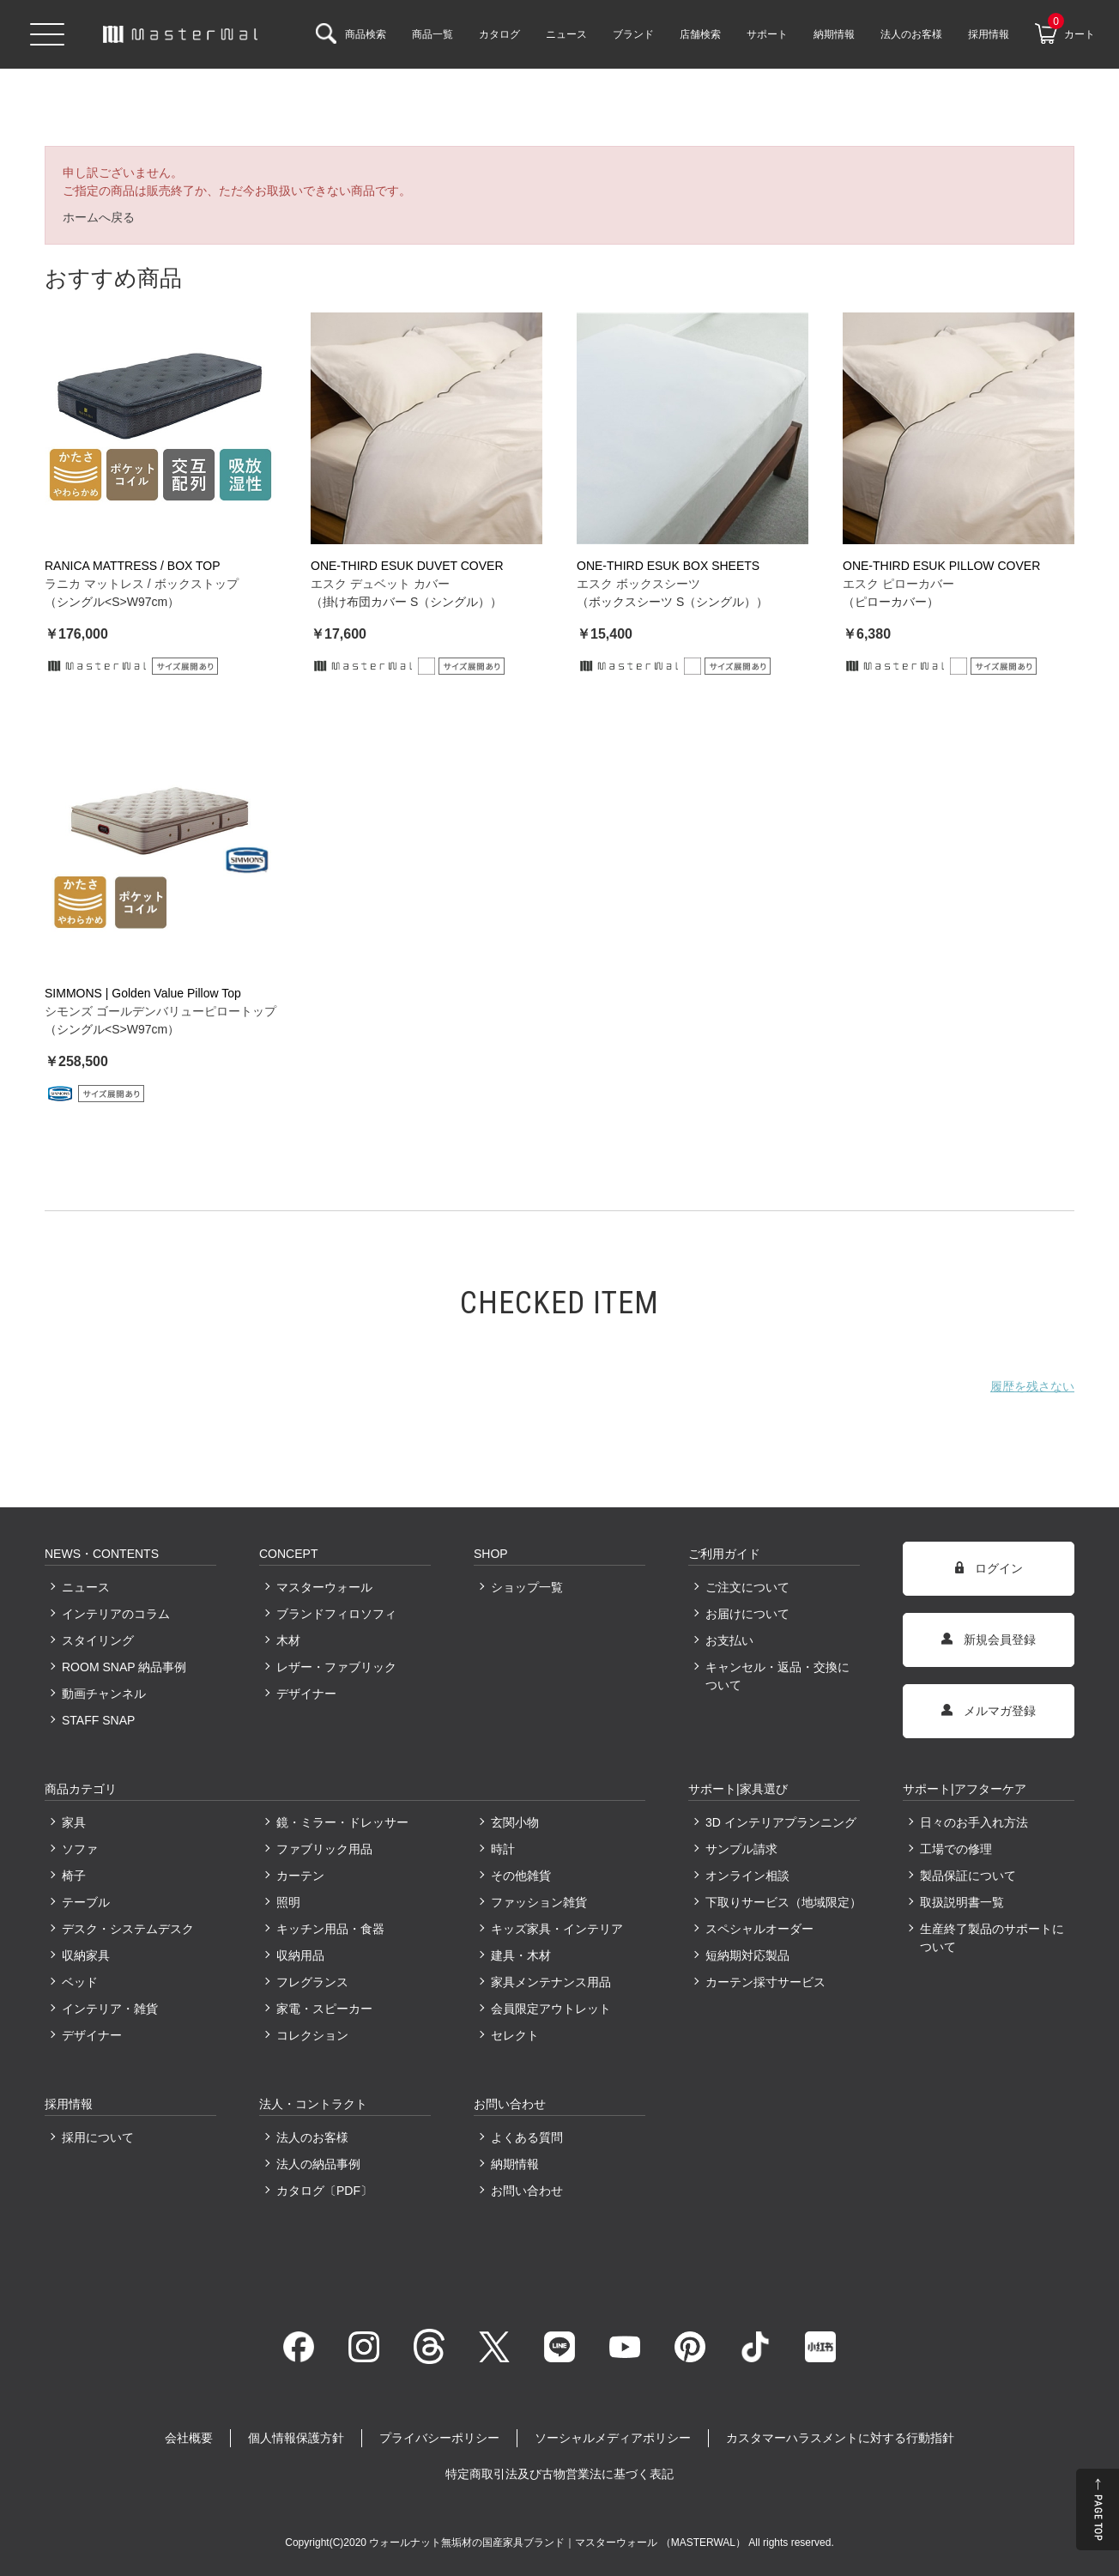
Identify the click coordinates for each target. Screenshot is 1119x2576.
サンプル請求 (741, 1849)
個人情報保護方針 (296, 2438)
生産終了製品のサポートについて (992, 1938)
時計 (503, 1849)
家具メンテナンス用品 (551, 1982)
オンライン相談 (747, 1875)
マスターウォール (324, 1587)
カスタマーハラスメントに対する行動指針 (840, 2438)
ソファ (80, 1849)
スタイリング (98, 1640)
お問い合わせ (527, 2190)
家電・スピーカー (324, 2008)
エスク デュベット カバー (380, 584)
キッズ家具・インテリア (557, 1929)
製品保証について (968, 1875)
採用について (98, 2137)
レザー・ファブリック (336, 1667)
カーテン (300, 1875)
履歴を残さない (1032, 1386)
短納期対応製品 (747, 1955)
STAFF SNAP (98, 1720)
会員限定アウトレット (551, 2008)
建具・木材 (521, 1955)
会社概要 (189, 2438)
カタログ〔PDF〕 (324, 2190)
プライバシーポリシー (439, 2438)
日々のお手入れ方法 (974, 1822)
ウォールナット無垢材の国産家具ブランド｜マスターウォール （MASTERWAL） (558, 2543)
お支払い (729, 1640)
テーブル (86, 1902)
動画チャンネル (104, 1693)
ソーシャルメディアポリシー (613, 2438)
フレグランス (312, 1982)
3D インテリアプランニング (780, 1822)
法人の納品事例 (318, 2164)
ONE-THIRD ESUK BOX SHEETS (668, 566)
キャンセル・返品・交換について (777, 1676)
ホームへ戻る (99, 217)
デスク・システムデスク (128, 1929)
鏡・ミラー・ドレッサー (342, 1822)
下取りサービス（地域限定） (782, 1902)
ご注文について (747, 1587)
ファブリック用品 (324, 1849)
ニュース (86, 1587)
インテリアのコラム (116, 1614)
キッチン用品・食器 (330, 1929)
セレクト (515, 2035)
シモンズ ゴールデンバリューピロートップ (160, 1011)
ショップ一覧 (527, 1587)
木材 (288, 1640)
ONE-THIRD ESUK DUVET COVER (407, 566)
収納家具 (86, 1955)
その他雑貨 (521, 1875)
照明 (288, 1902)
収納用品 (300, 1955)
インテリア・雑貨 (110, 2008)
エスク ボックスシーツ (638, 584)
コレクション (312, 2035)
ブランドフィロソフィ (336, 1614)
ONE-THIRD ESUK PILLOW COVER (941, 566)
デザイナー (306, 1693)
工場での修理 (956, 1849)
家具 (74, 1822)
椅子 (74, 1875)
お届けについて (747, 1614)
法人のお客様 (312, 2137)
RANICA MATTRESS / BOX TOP (133, 566)
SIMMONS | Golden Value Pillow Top (143, 993)
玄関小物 (515, 1822)
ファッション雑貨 (539, 1902)
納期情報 (515, 2164)
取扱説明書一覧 (962, 1902)
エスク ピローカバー (898, 584)
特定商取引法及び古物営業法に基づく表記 (559, 2474)
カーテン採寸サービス (765, 1982)
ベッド (80, 1982)
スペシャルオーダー (759, 1929)
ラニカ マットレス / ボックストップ (142, 584)
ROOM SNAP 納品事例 (124, 1667)
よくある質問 (527, 2137)
